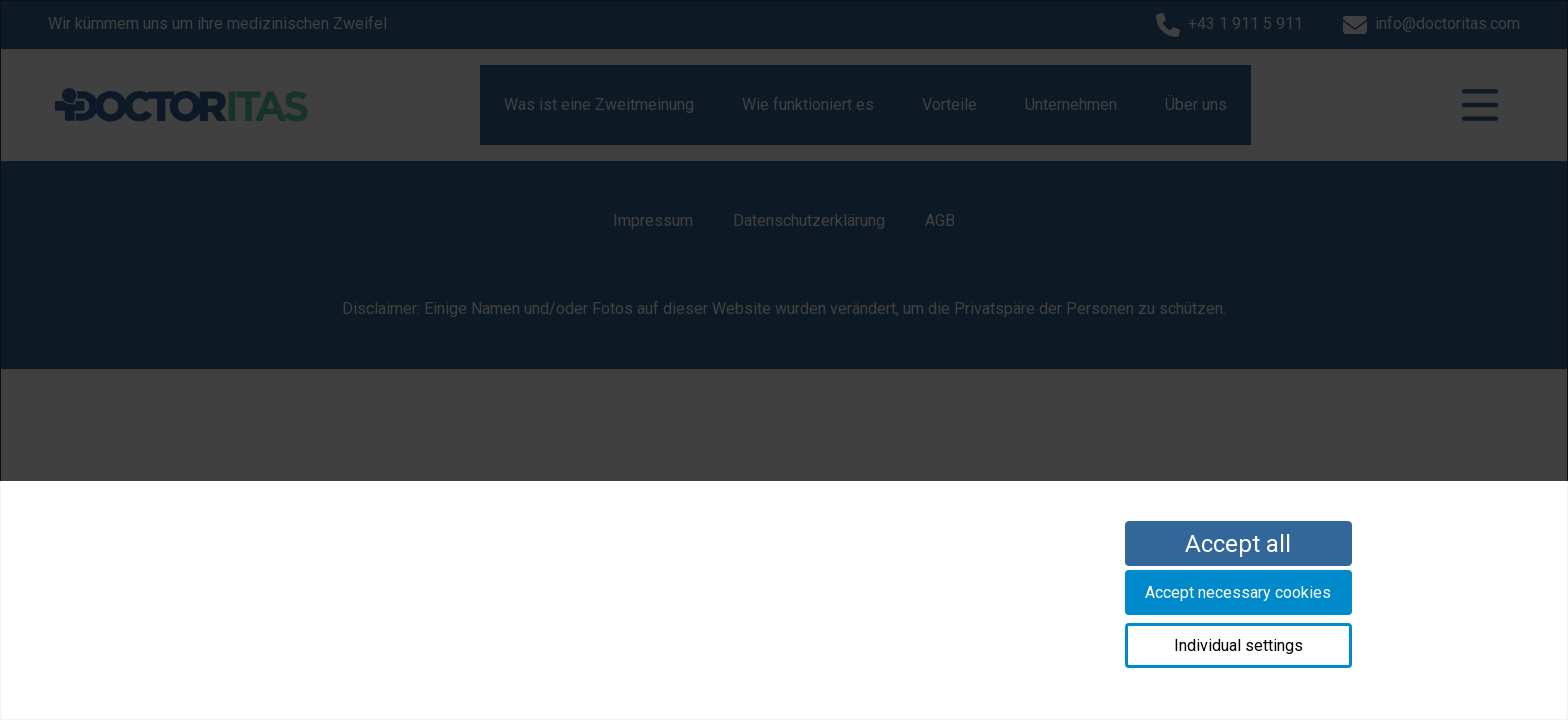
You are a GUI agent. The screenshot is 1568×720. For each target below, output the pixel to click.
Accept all (1238, 544)
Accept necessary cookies (1238, 592)
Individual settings (1238, 645)
